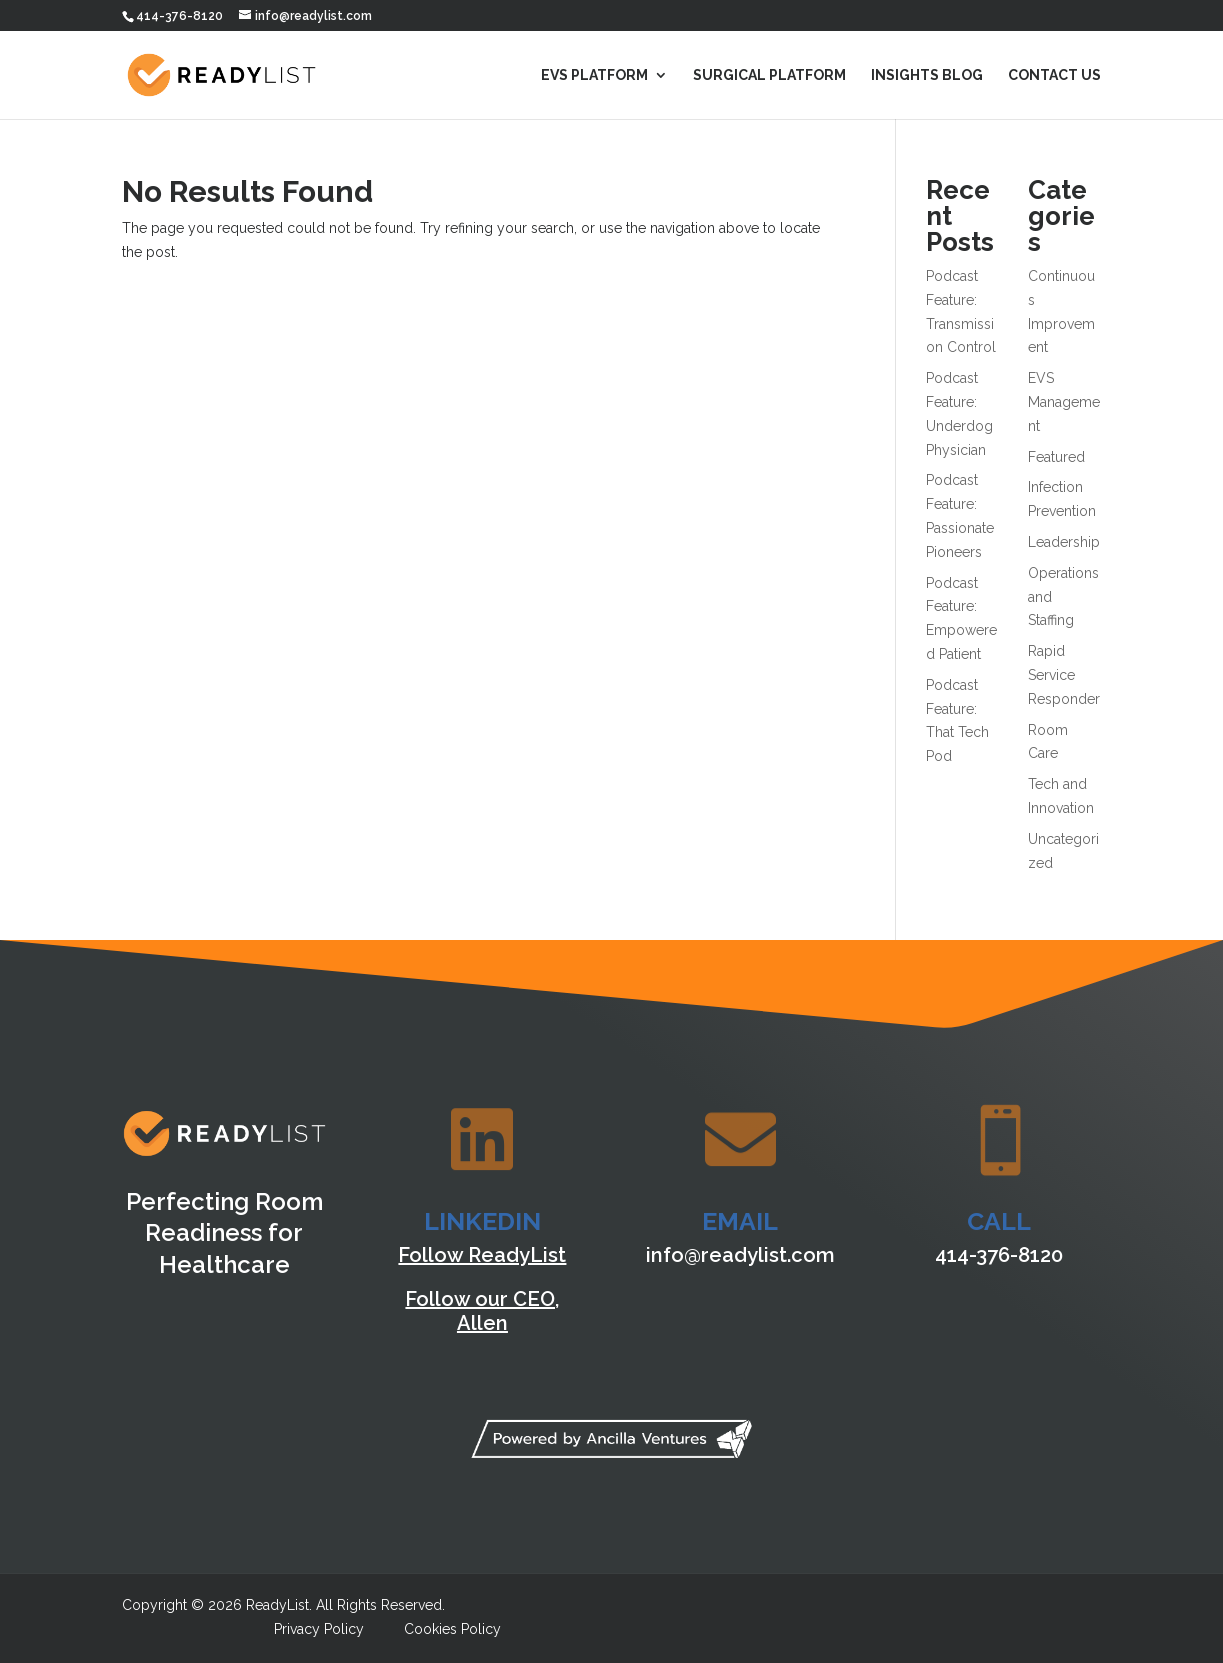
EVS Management (1064, 402)
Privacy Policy (319, 1629)
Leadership (1064, 542)
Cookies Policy (452, 1629)
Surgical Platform (769, 75)
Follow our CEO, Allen (482, 1311)
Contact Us (1054, 75)
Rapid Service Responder (1064, 675)
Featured (1056, 457)
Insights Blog (927, 75)
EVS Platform (594, 75)
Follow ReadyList (482, 1255)
